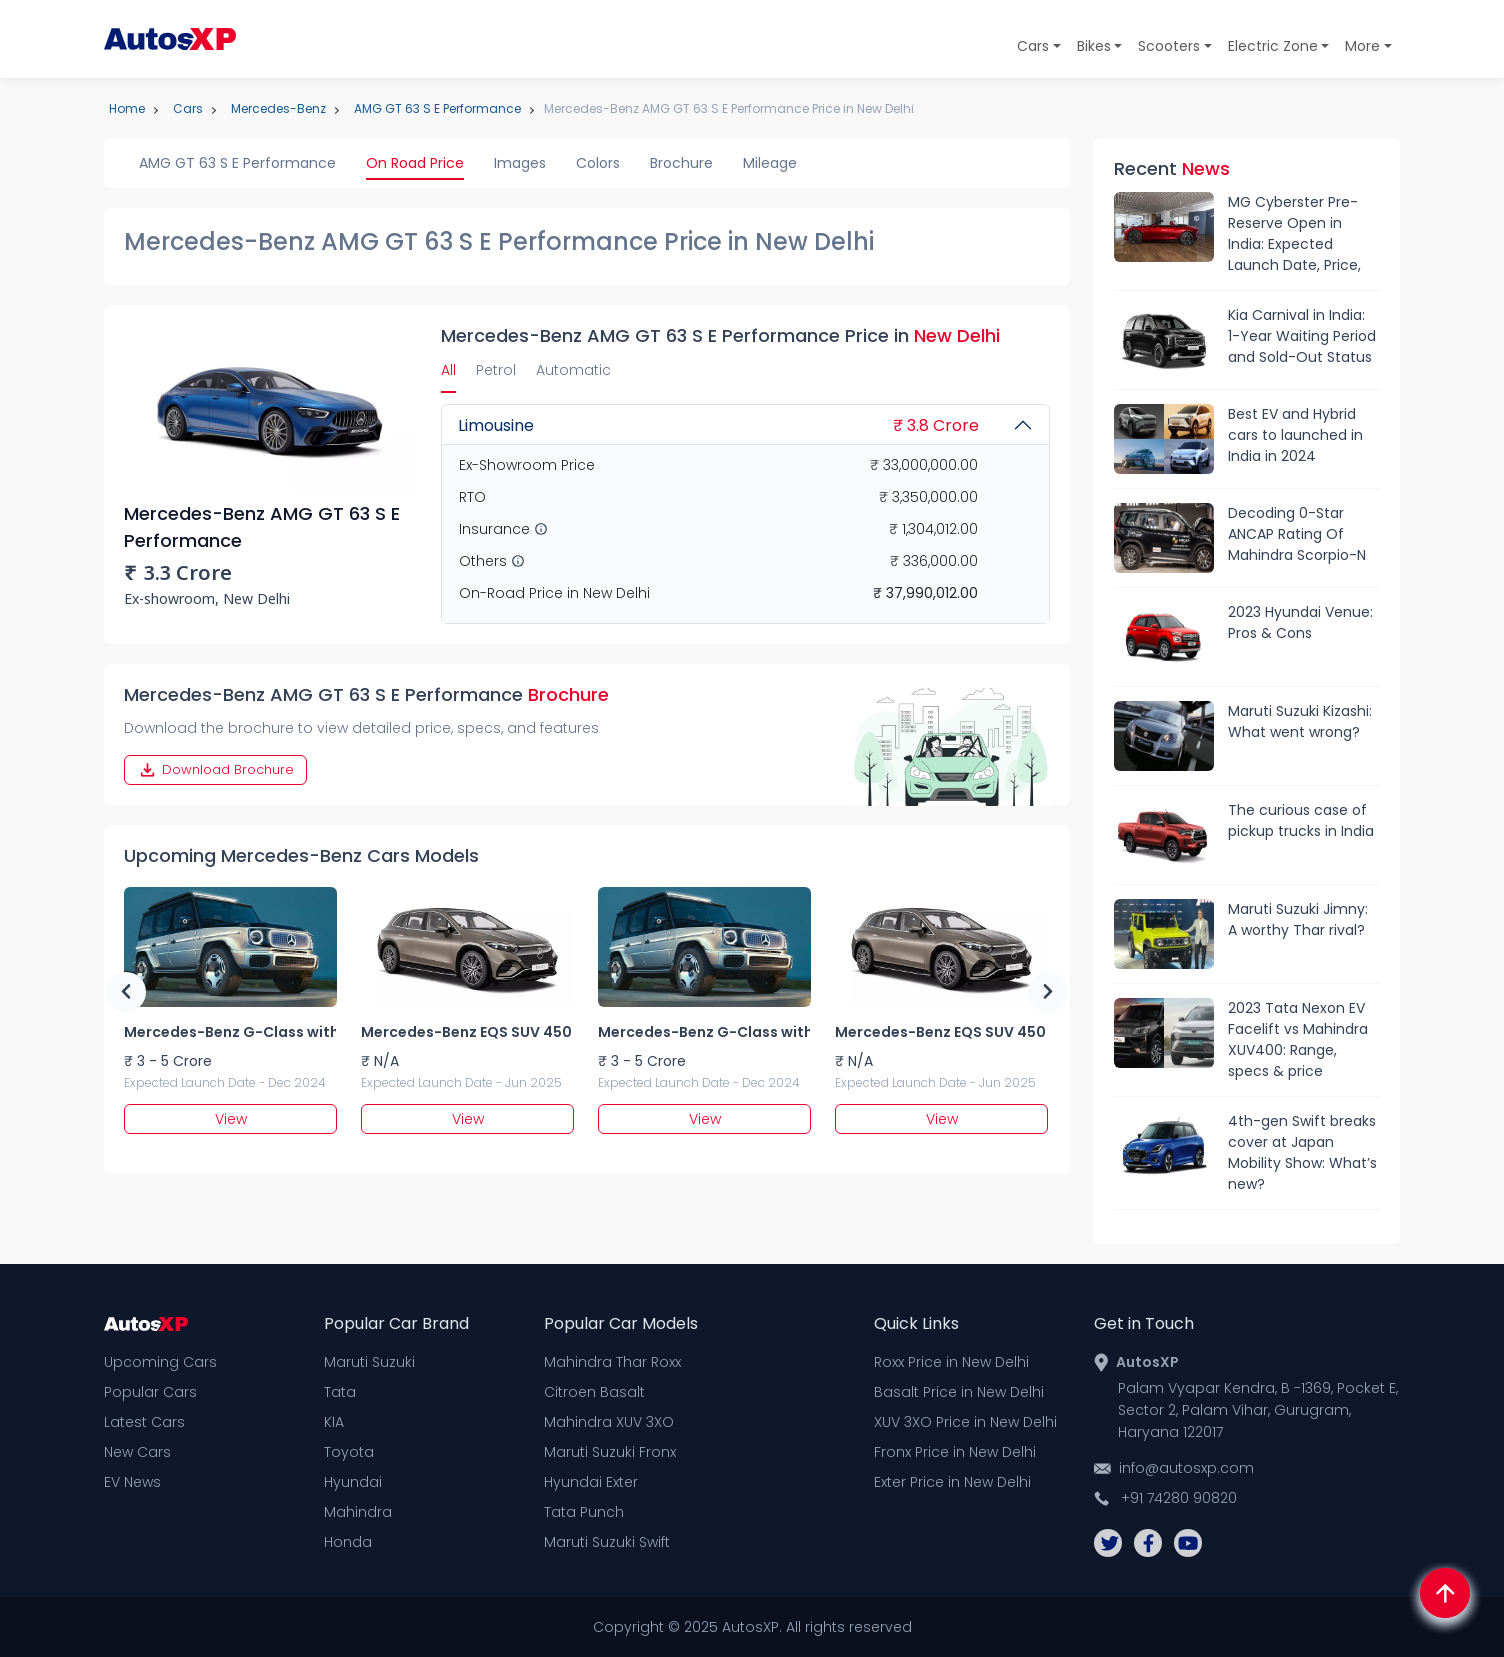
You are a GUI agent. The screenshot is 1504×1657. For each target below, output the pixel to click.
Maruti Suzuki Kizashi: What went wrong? (1300, 721)
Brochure (681, 163)
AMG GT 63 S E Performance (237, 163)
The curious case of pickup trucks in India (1301, 820)
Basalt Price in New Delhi (959, 1392)
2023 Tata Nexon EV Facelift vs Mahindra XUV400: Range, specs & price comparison (1298, 1040)
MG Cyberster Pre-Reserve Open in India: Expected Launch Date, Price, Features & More (1294, 234)
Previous (126, 992)
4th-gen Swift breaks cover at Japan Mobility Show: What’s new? (1302, 1152)
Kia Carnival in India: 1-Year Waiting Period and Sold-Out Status (1302, 336)
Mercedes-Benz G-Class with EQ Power (230, 1032)
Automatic (573, 370)
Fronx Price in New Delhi (955, 1452)
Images (520, 163)
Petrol (496, 370)
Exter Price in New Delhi (952, 1482)
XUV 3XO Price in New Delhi (965, 1422)
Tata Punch (584, 1512)
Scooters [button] (1169, 46)
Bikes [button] (1094, 46)
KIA (334, 1422)
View (231, 1119)
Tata (340, 1392)
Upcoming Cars (160, 1362)
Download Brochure (215, 770)
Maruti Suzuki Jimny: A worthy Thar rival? (1298, 919)
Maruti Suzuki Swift (607, 1542)
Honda (348, 1542)
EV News (132, 1482)
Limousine (718, 425)
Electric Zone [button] (1273, 46)
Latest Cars (144, 1422)
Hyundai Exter (591, 1482)
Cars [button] (1033, 46)
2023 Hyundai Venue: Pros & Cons (1300, 622)
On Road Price (415, 163)
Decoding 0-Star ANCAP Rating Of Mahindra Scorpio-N (1297, 534)
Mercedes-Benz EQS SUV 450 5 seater (467, 1032)
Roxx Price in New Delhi (951, 1362)
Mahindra (358, 1512)
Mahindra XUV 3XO (609, 1422)
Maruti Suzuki (369, 1362)
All (448, 370)
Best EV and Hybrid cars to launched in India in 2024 (1295, 435)
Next (1048, 992)
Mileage (770, 163)
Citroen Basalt (594, 1392)
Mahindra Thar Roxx (612, 1362)
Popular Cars (150, 1392)
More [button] (1362, 46)
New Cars (137, 1452)
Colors (598, 163)
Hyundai (353, 1482)
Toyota (349, 1452)
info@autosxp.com (1186, 1468)
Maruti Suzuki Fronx (610, 1452)
